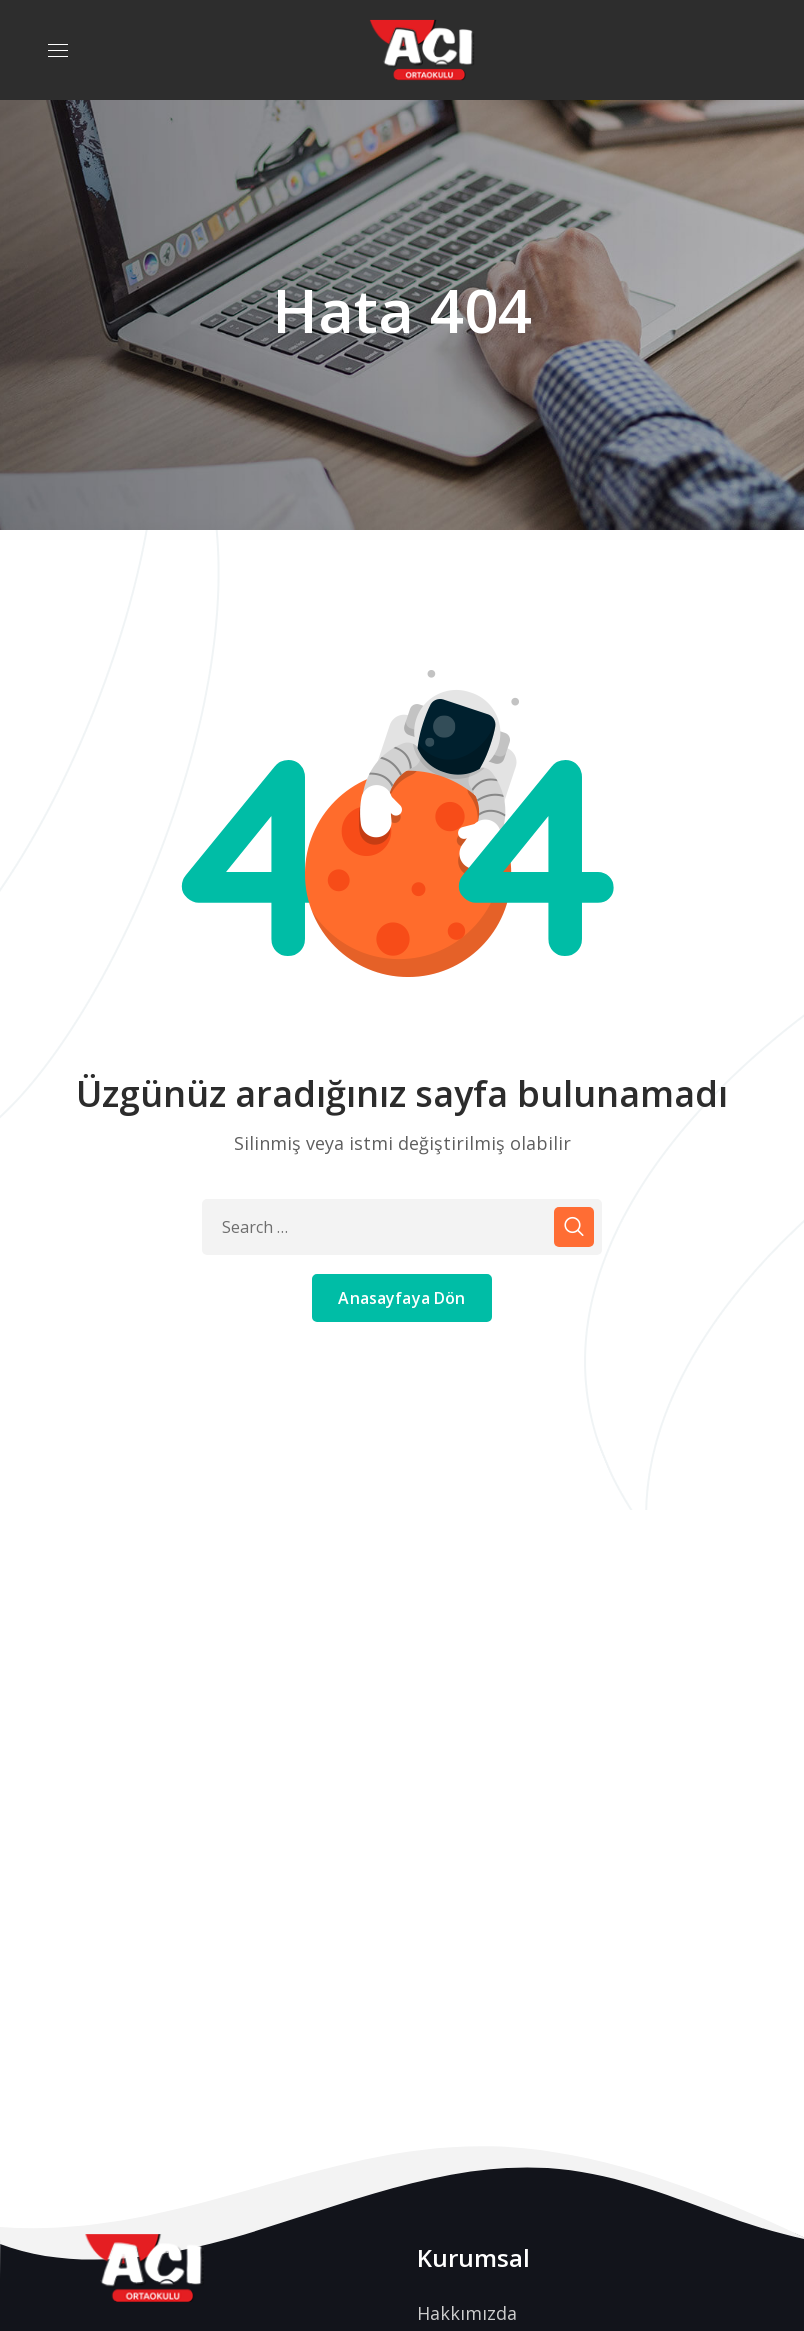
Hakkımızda (467, 2313)
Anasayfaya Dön (401, 1298)
